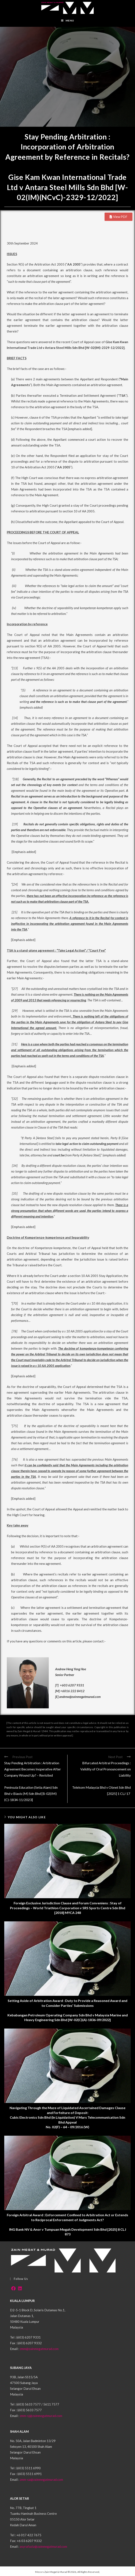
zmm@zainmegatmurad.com (39, 2347)
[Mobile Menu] (67, 19)
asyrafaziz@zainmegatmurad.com (43, 2545)
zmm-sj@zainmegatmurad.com (41, 2414)
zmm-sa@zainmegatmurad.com (41, 2478)
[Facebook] (13, 2287)
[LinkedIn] (20, 2287)
